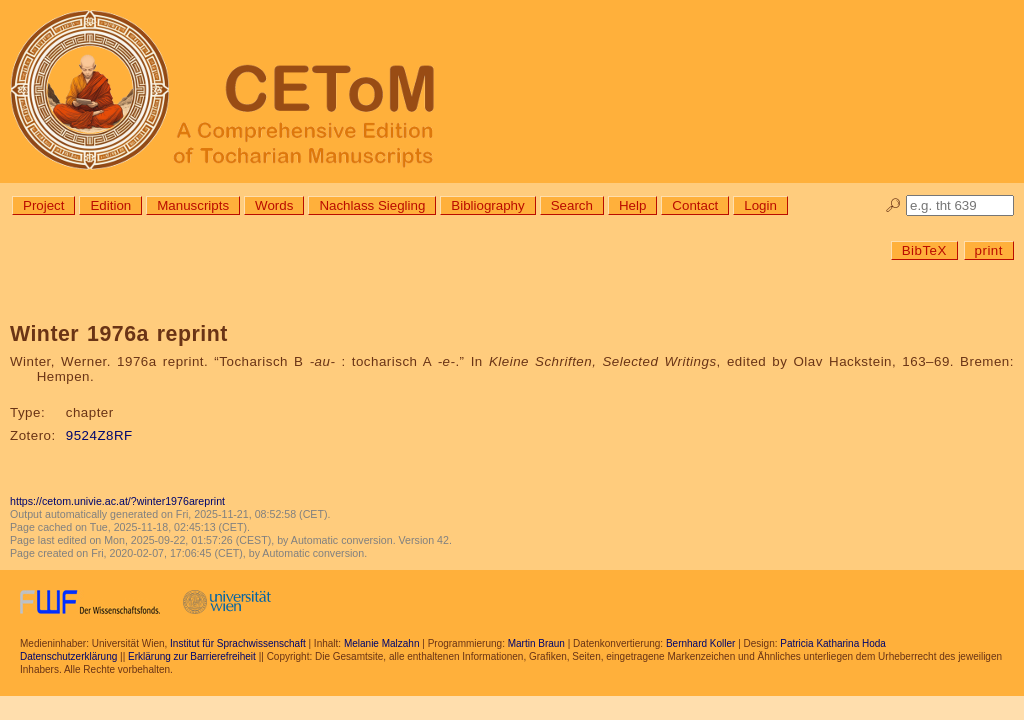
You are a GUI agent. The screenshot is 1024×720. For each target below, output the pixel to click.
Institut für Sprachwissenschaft (238, 643)
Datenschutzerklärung (68, 656)
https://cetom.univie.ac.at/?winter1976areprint (117, 501)
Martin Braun (536, 643)
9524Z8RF (99, 435)
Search (572, 205)
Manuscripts (193, 205)
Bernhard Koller (700, 643)
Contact (695, 205)
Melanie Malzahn (382, 643)
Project (43, 205)
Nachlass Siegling (372, 205)
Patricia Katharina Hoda (833, 643)
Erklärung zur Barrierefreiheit (192, 656)
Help (632, 205)
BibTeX (924, 250)
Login (760, 205)
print (989, 250)
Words (274, 205)
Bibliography (487, 205)
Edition (110, 205)
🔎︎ (893, 205)
